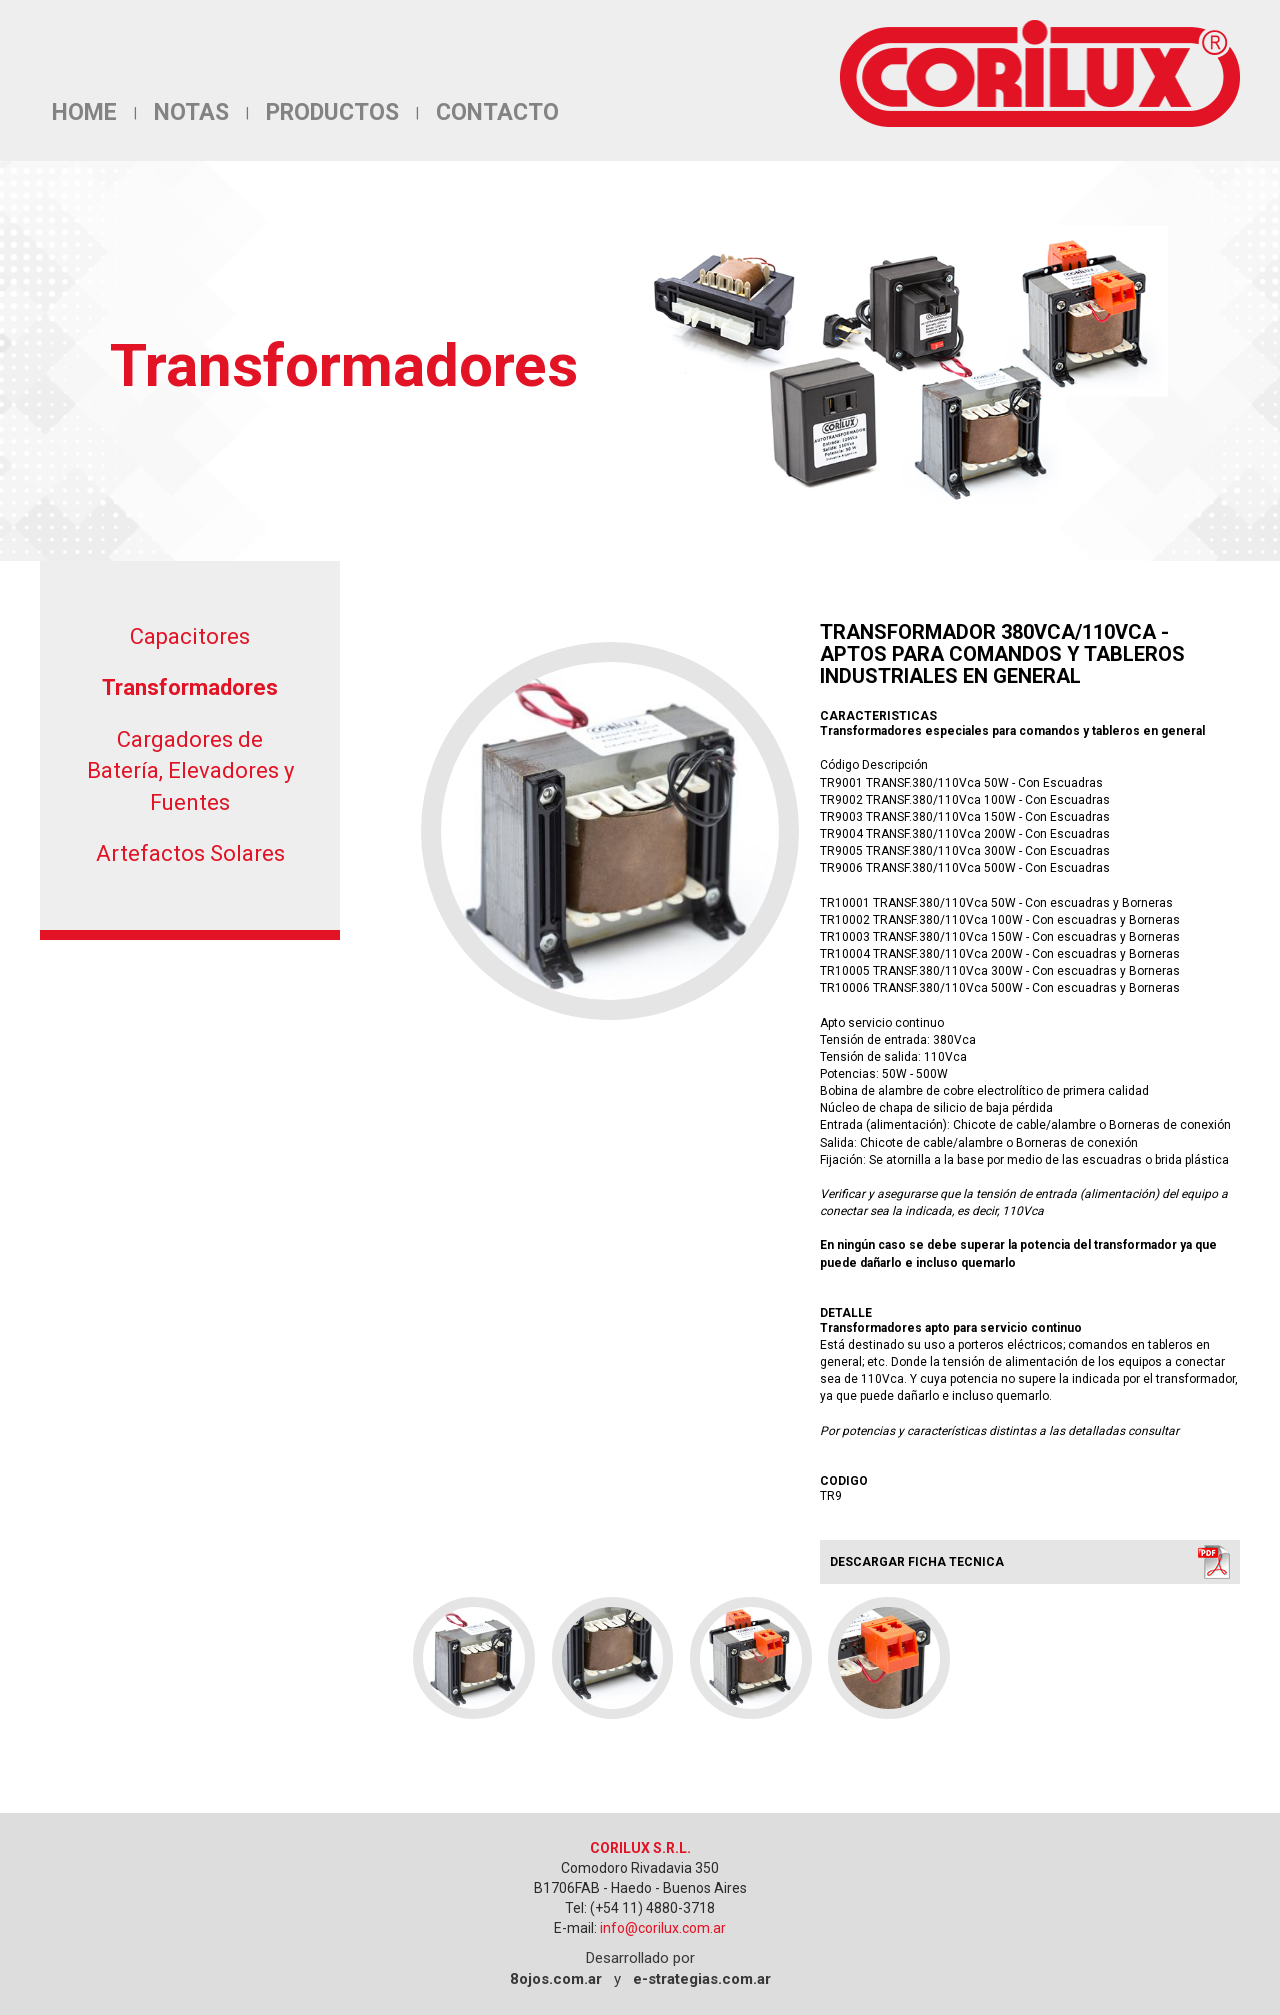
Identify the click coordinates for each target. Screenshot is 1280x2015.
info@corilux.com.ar (663, 1928)
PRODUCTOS (332, 112)
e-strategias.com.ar (702, 1979)
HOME (84, 112)
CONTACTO (497, 112)
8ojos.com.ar (556, 1979)
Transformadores (190, 687)
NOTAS (191, 112)
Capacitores (190, 636)
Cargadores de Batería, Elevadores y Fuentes (190, 771)
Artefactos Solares (190, 853)
